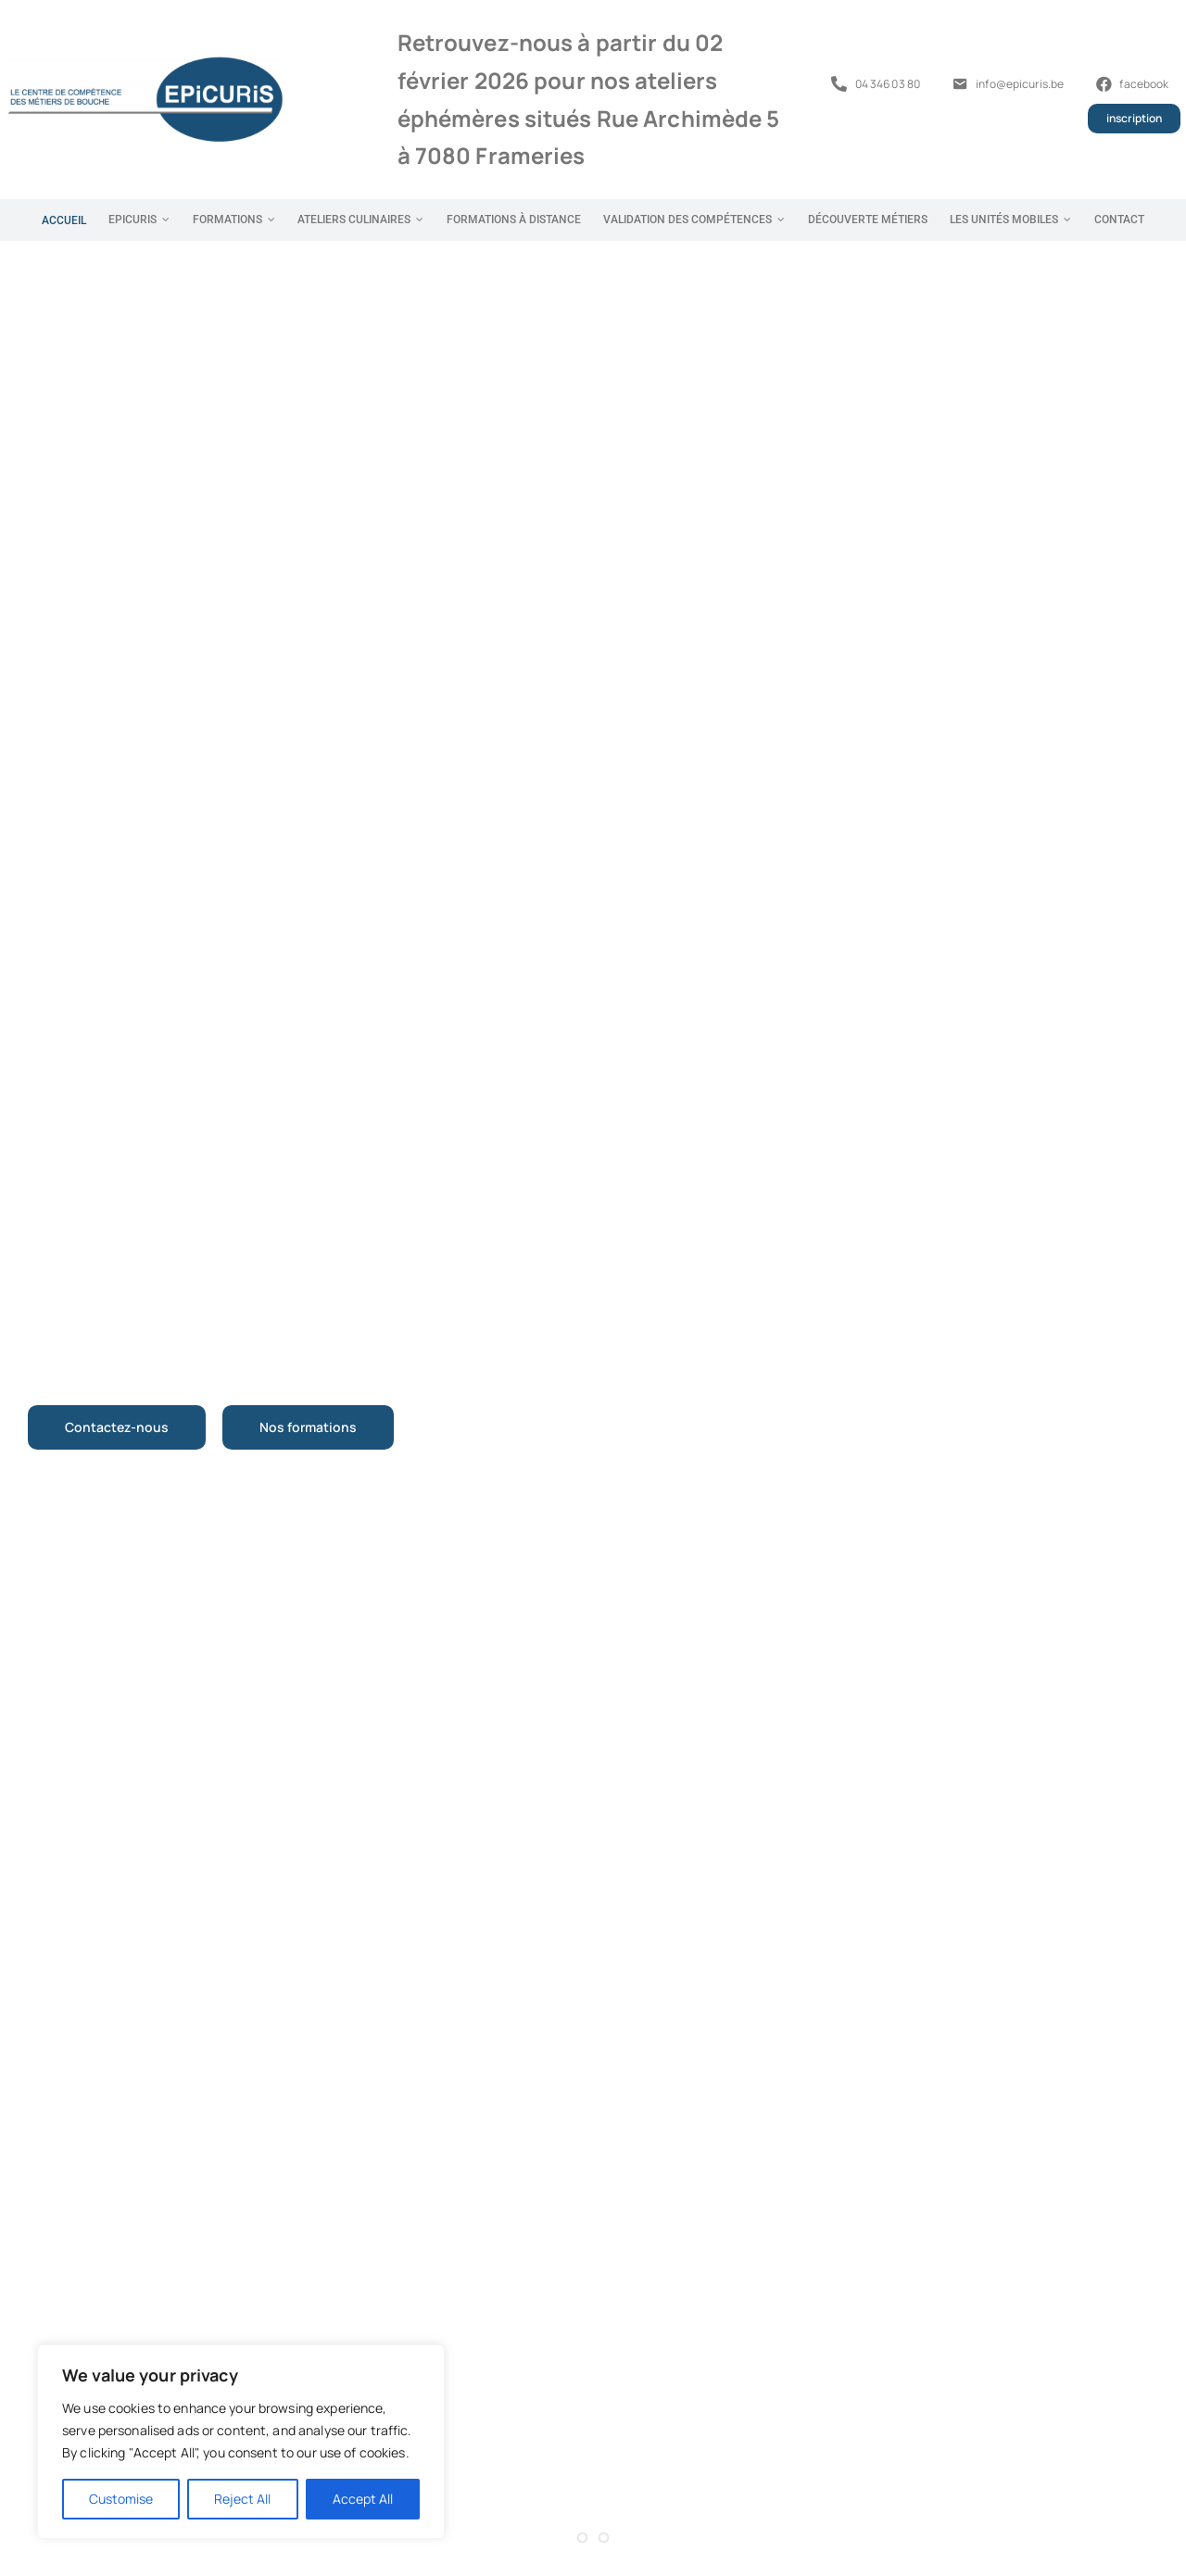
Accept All (363, 2498)
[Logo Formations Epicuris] (145, 63)
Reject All (242, 2498)
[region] (241, 2441)
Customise (121, 2498)
